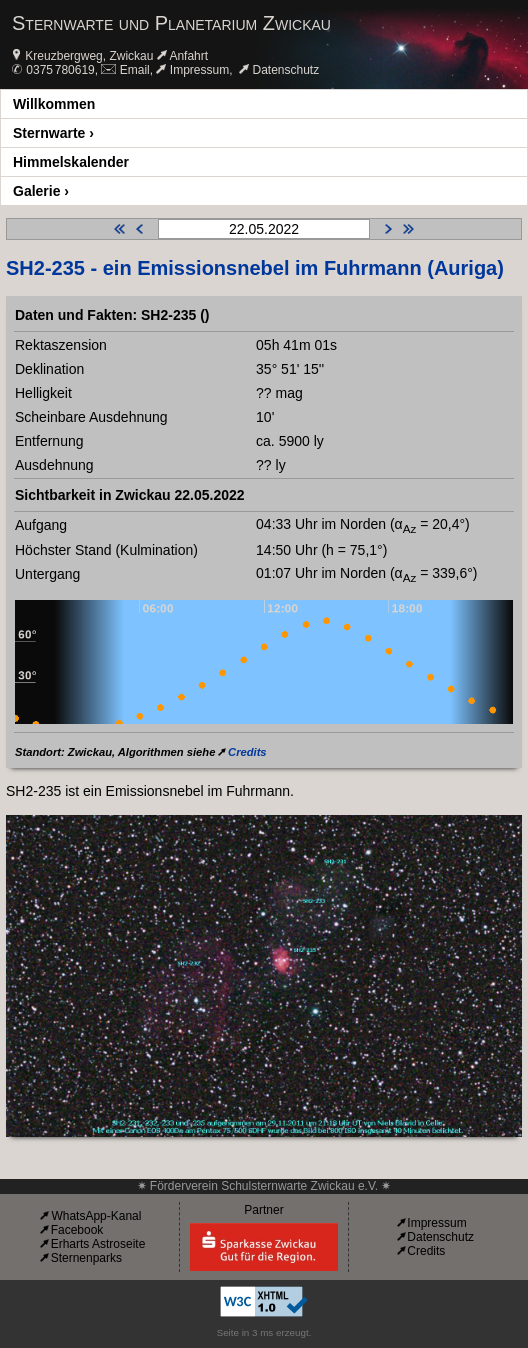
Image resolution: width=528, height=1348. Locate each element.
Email (135, 70)
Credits (247, 752)
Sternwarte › (53, 133)
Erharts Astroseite (98, 1244)
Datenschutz (286, 70)
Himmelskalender (71, 162)
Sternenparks (86, 1258)
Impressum (199, 70)
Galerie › (41, 191)
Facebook (77, 1230)
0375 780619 (60, 70)
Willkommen (54, 104)
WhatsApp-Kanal (96, 1216)
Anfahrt (188, 56)
